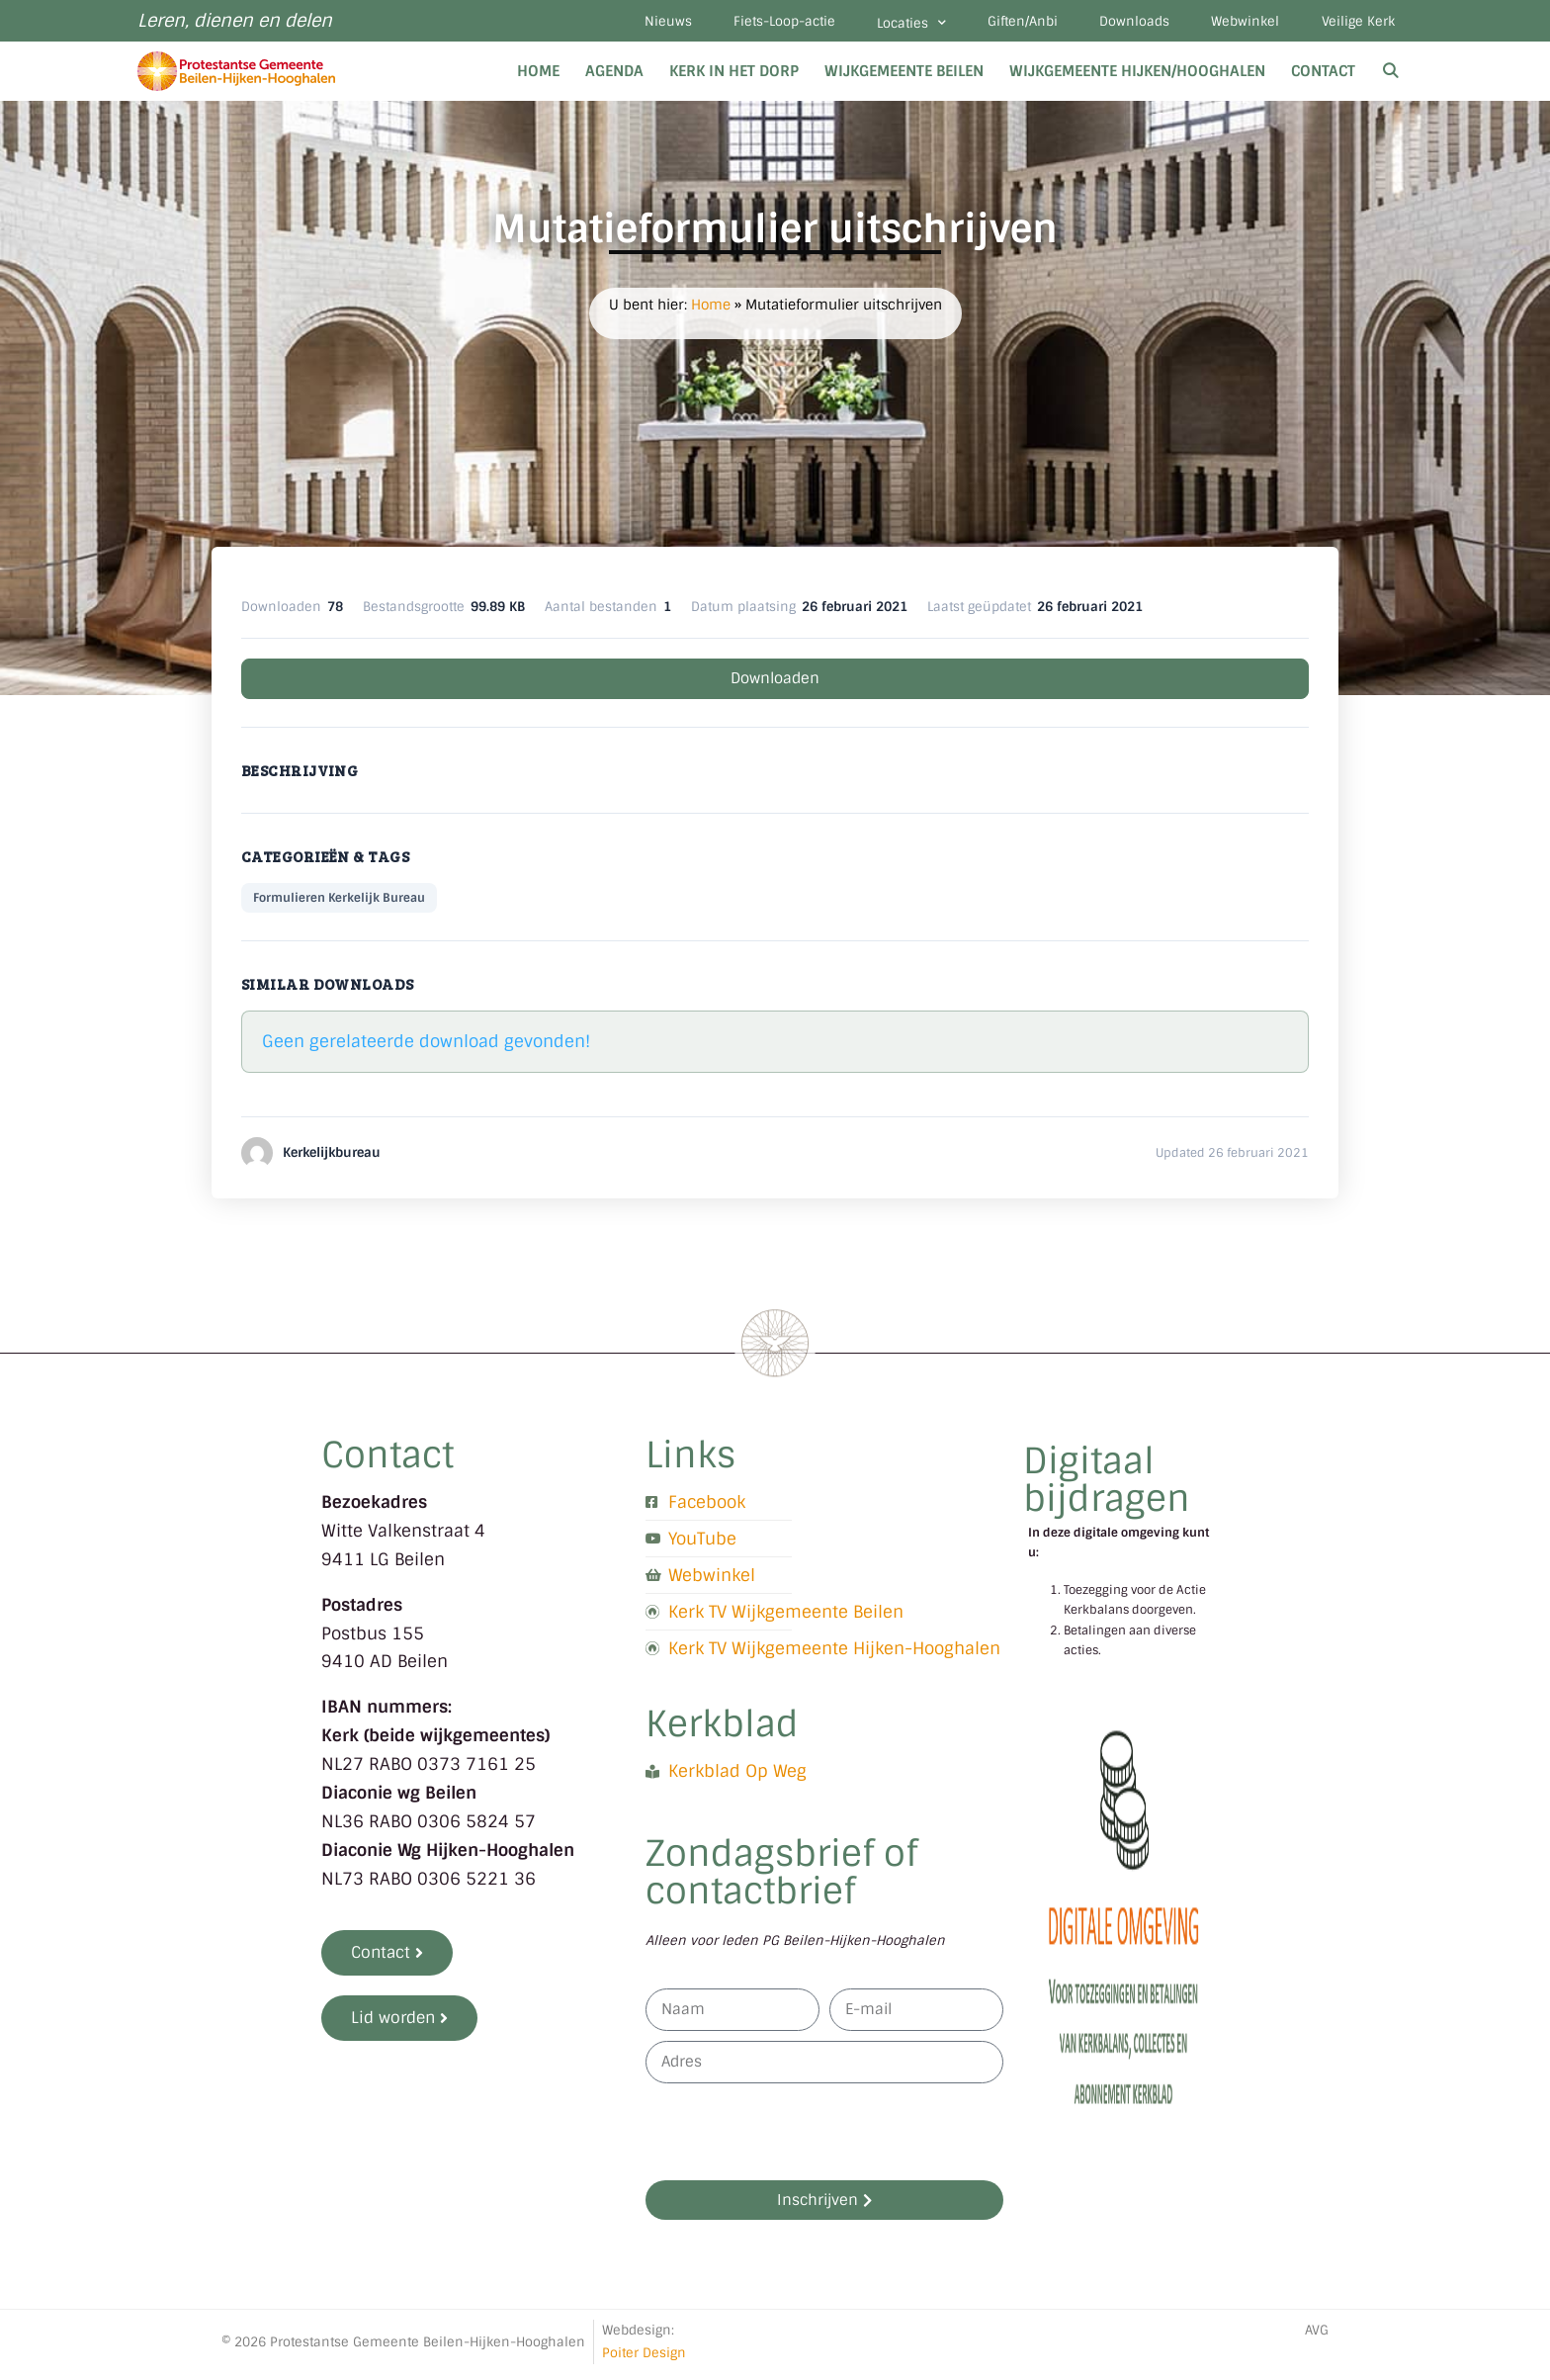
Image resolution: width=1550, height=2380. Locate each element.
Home (538, 77)
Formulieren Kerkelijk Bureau (339, 904)
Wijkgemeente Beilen (904, 77)
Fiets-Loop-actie (742, 24)
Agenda (614, 77)
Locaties (876, 26)
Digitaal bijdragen (1106, 1486)
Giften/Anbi (996, 24)
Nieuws (618, 24)
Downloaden (775, 684)
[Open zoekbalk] (1390, 77)
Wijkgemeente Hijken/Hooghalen (1137, 77)
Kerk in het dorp (734, 77)
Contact (1323, 77)
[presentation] (796, 2137)
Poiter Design (644, 2357)
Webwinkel (1234, 24)
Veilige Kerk (1354, 24)
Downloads (1115, 24)
